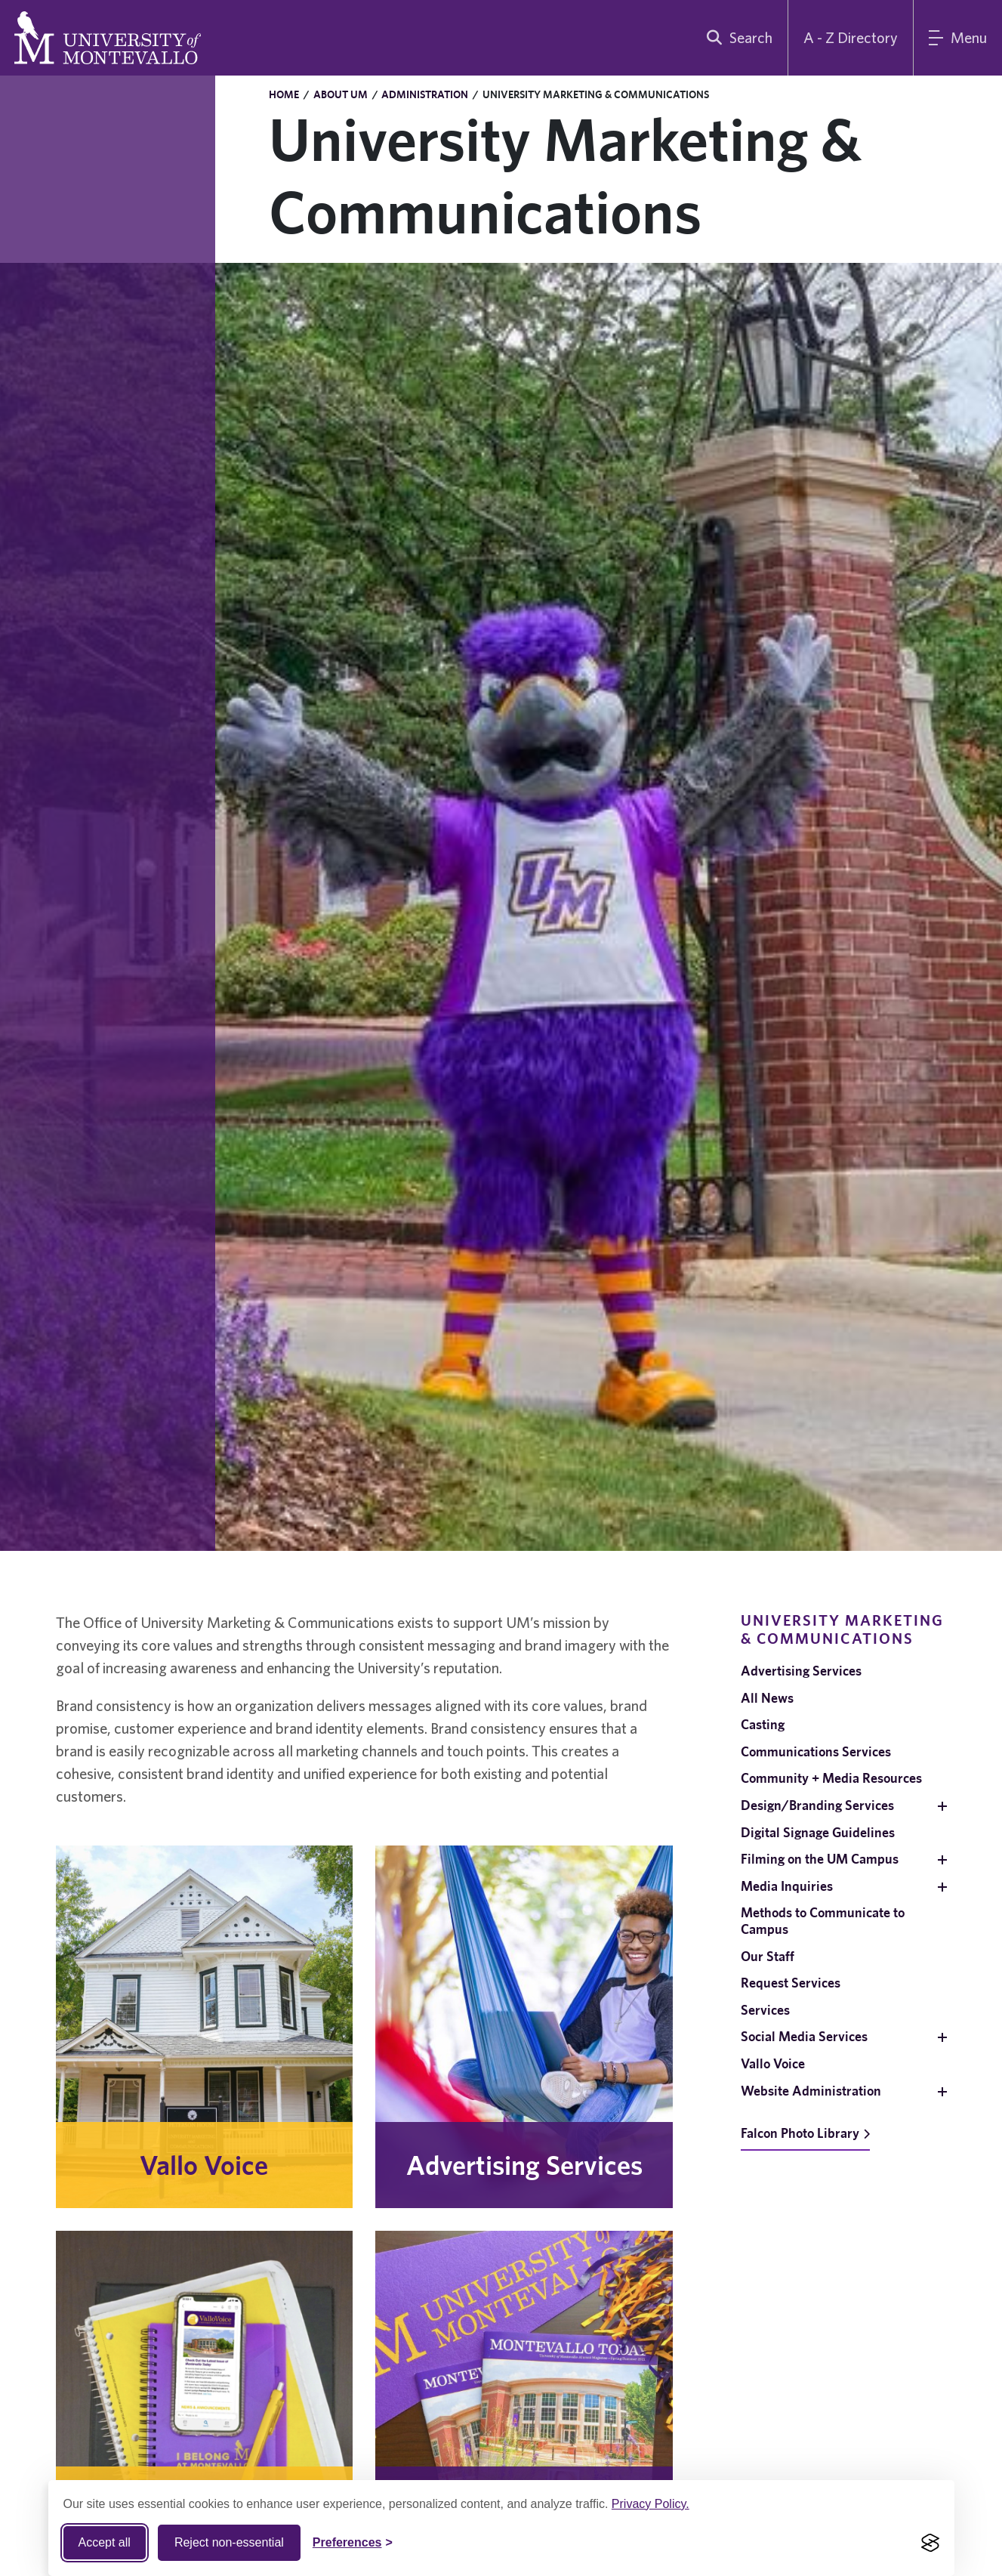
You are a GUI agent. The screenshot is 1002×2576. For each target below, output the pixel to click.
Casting (763, 1724)
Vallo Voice (773, 2063)
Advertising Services (801, 1671)
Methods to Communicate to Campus (823, 1920)
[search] (736, 38)
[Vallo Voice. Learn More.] (205, 2027)
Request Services (790, 1983)
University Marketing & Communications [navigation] (842, 1629)
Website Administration (811, 2091)
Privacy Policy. (650, 2503)
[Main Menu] (958, 38)
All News (767, 1698)
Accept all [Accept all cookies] (105, 2542)
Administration (424, 94)
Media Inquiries (787, 1886)
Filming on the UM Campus (820, 1859)
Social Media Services (804, 2036)
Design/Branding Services (817, 1805)
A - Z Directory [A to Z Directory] (850, 37)
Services (765, 2010)
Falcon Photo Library (805, 2133)
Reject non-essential (229, 2542)
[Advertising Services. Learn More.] (524, 2027)
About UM (340, 94)
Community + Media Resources (831, 1778)
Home (284, 94)
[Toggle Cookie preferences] (353, 2543)
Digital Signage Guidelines (818, 1832)
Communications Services (816, 1751)
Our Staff (767, 1956)
